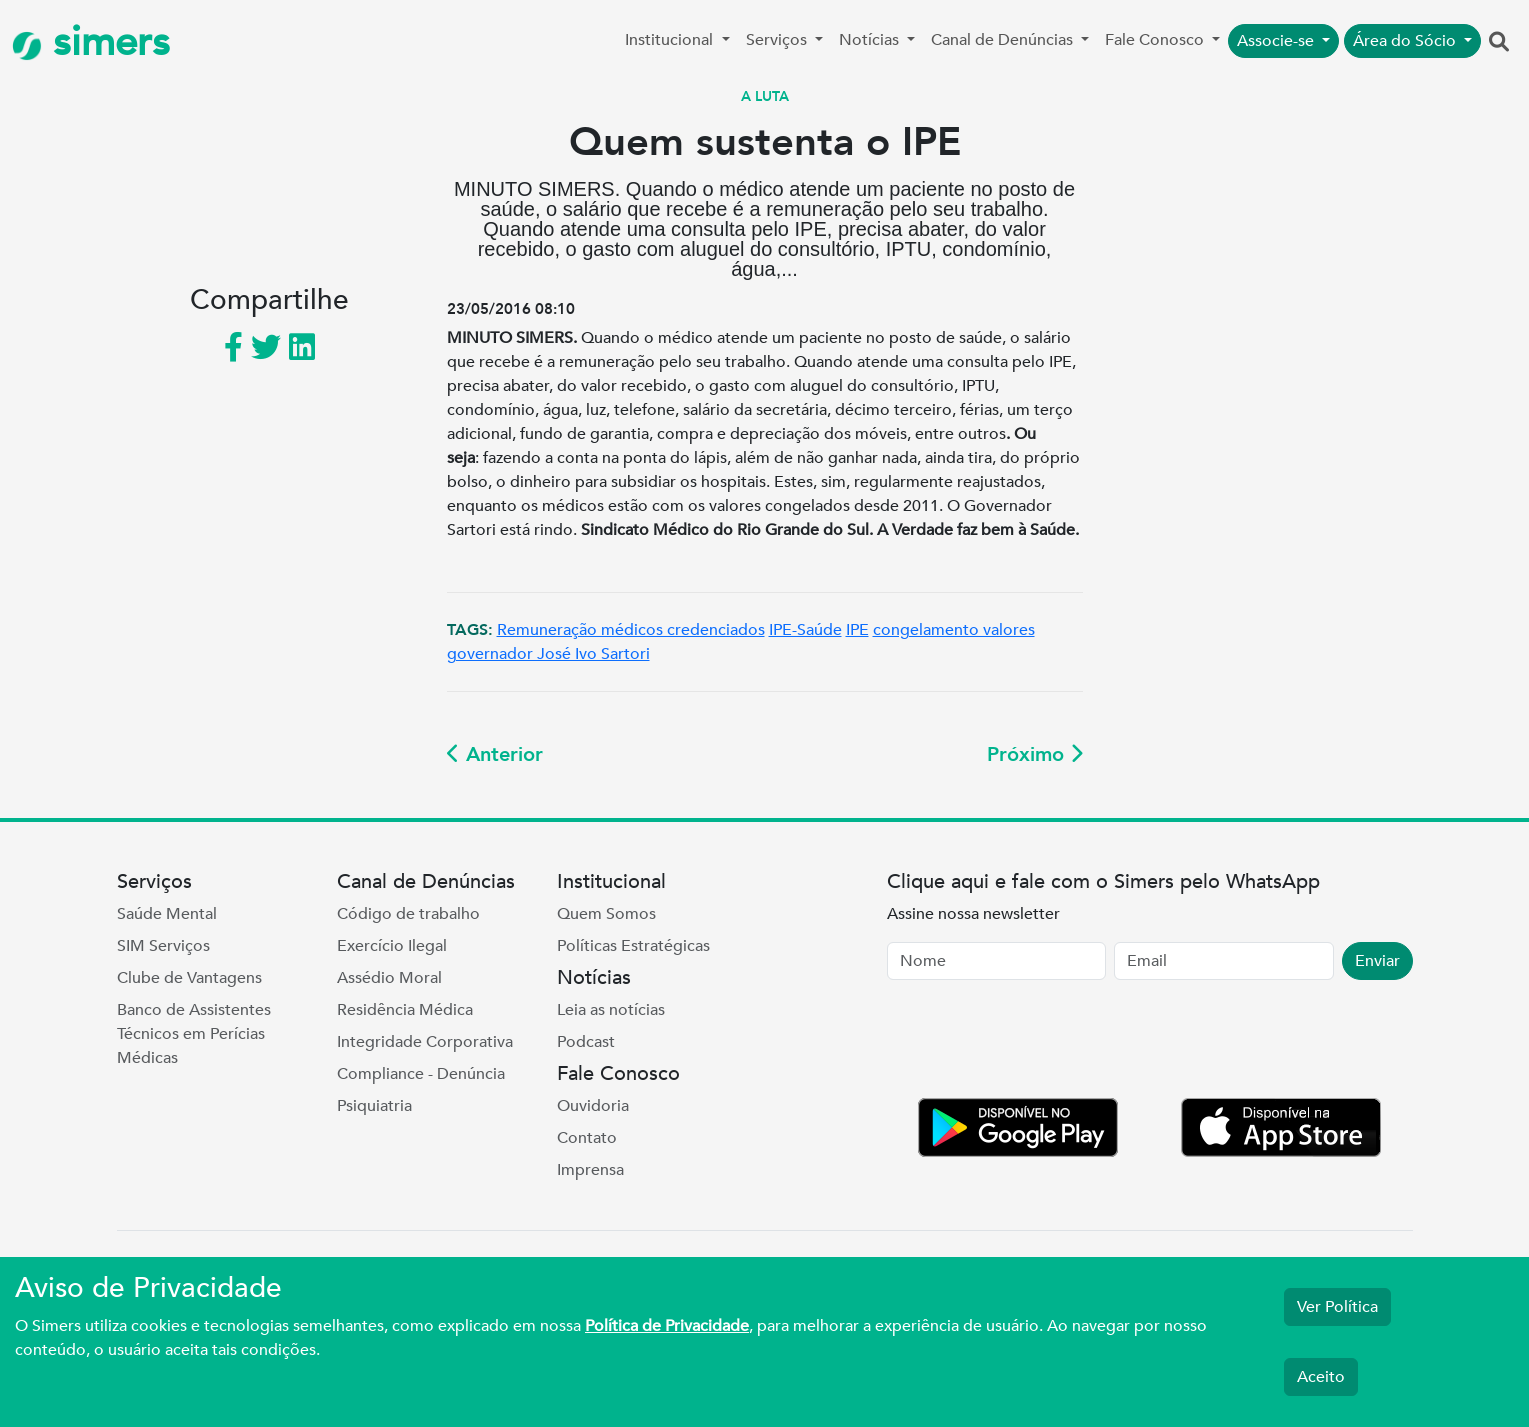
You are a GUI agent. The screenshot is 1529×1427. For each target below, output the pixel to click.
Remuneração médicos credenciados (631, 630)
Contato (587, 1138)
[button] (1499, 43)
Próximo (1035, 754)
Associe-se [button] (1277, 41)
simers (91, 42)
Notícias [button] (871, 40)
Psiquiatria (374, 1106)
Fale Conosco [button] (1156, 40)
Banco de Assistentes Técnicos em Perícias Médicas (194, 1034)
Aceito (1321, 1377)
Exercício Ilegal (392, 946)
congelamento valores (954, 630)
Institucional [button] (671, 40)
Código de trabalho (408, 914)
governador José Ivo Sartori (548, 654)
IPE (857, 630)
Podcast (586, 1042)
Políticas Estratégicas (633, 946)
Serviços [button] (778, 40)
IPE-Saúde (805, 630)
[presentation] (1039, 1043)
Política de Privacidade (667, 1326)
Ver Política (1337, 1307)
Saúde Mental (167, 914)
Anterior (495, 754)
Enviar (1377, 961)
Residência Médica (405, 1010)
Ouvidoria (593, 1106)
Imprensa (590, 1170)
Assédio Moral (389, 978)
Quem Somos (606, 914)
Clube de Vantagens (189, 978)
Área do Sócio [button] (1406, 41)
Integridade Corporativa (425, 1042)
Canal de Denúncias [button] (1004, 40)
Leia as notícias (611, 1010)
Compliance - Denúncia (421, 1074)
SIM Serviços (163, 946)
